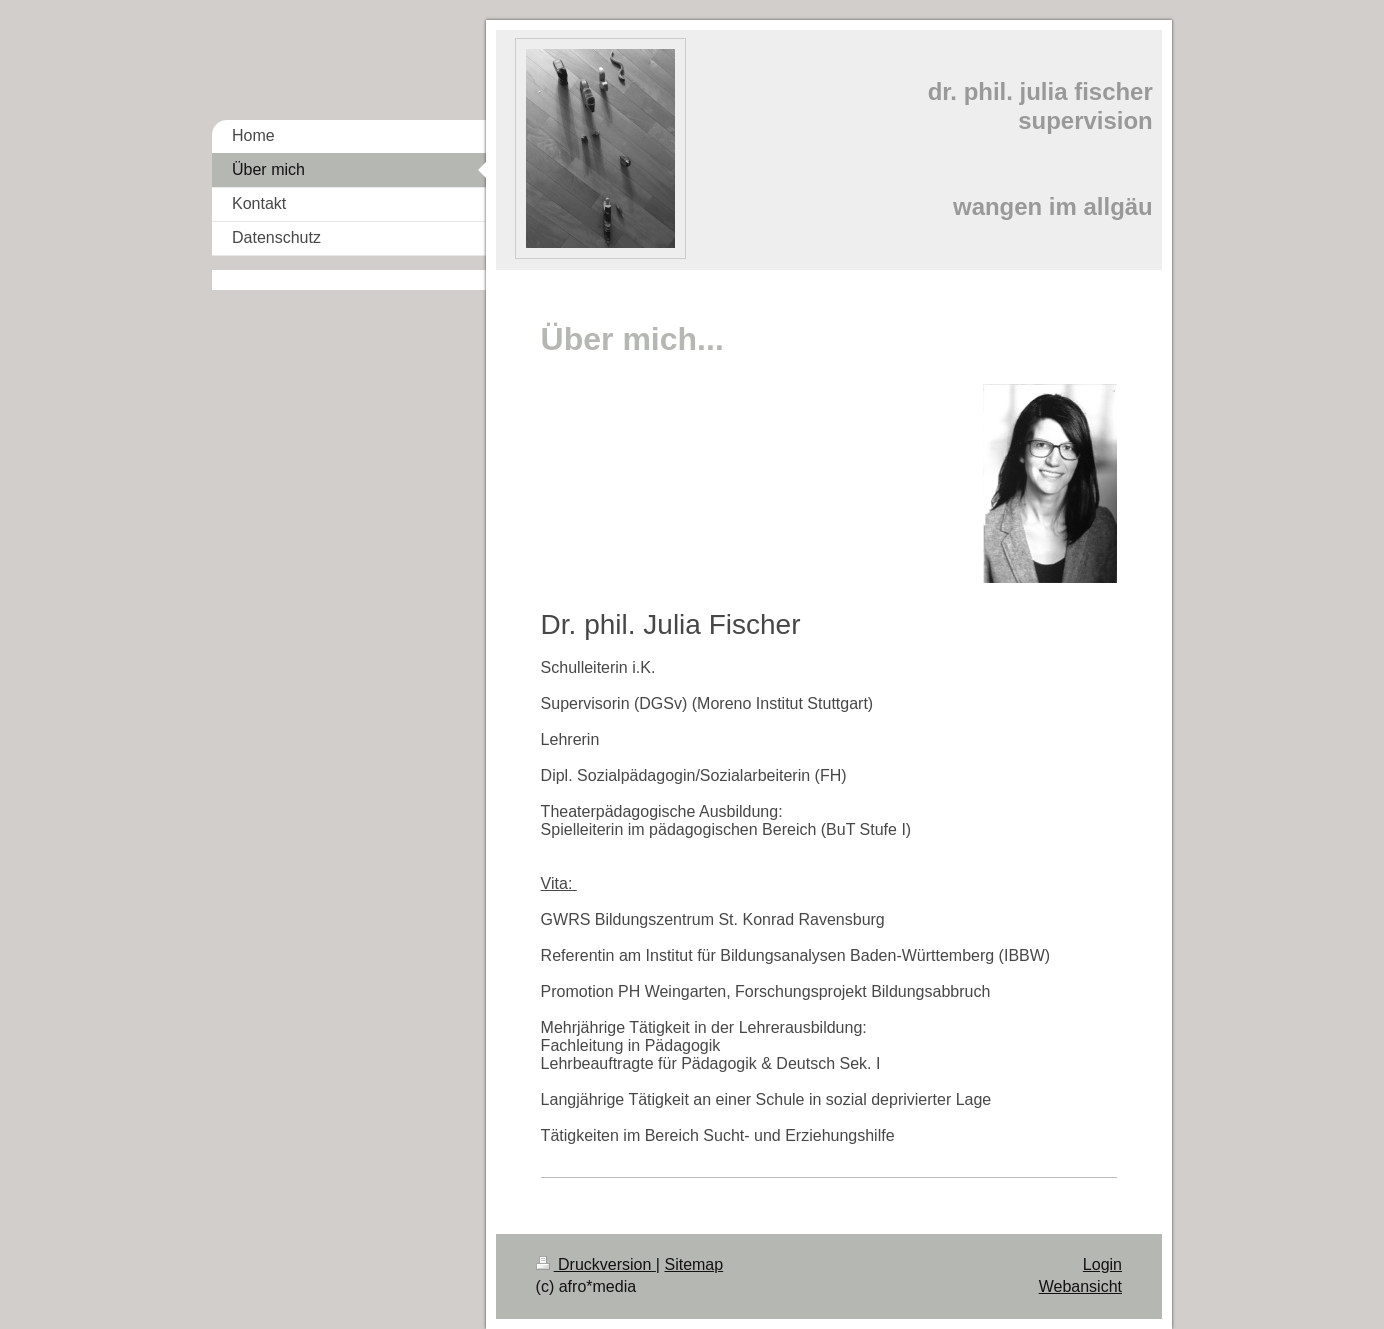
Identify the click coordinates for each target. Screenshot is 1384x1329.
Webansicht (1080, 1286)
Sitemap (693, 1264)
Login (1102, 1264)
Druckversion (596, 1264)
